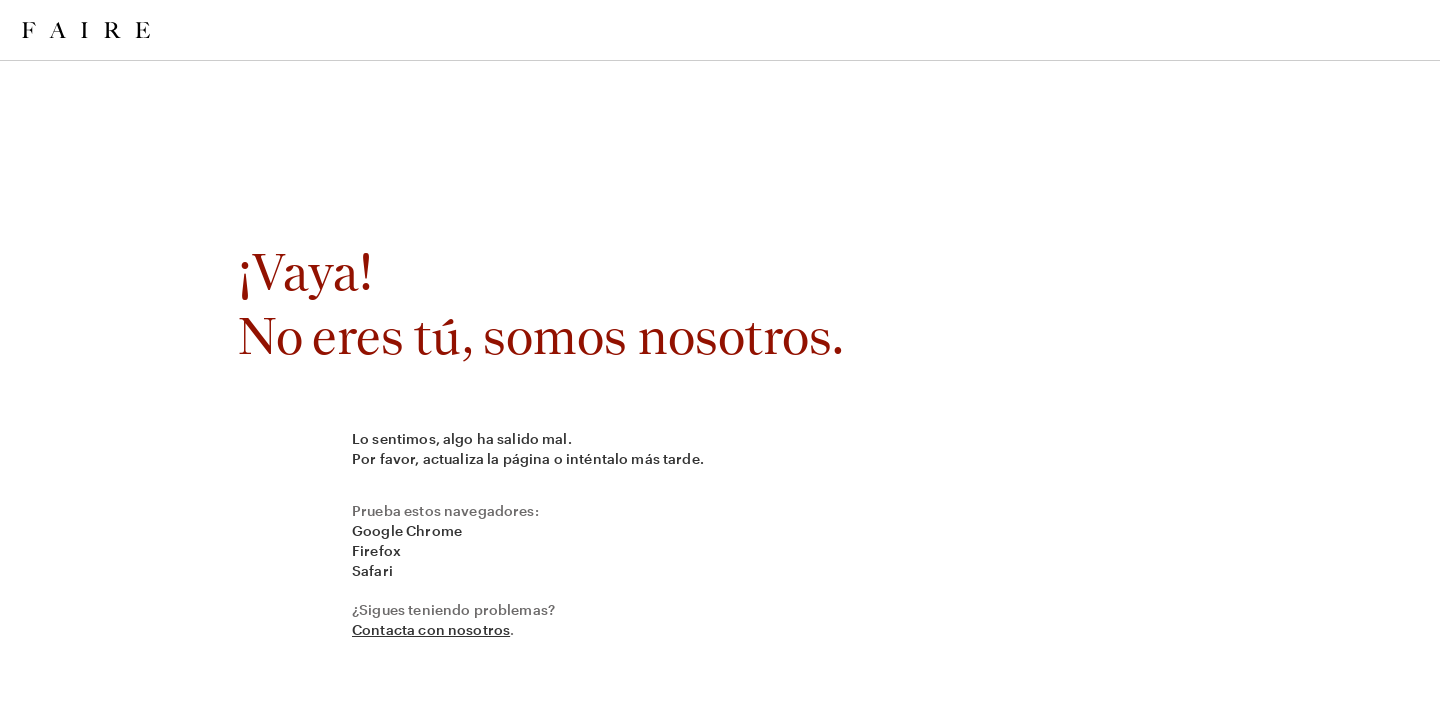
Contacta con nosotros (431, 629)
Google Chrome (407, 530)
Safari (372, 570)
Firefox (376, 550)
